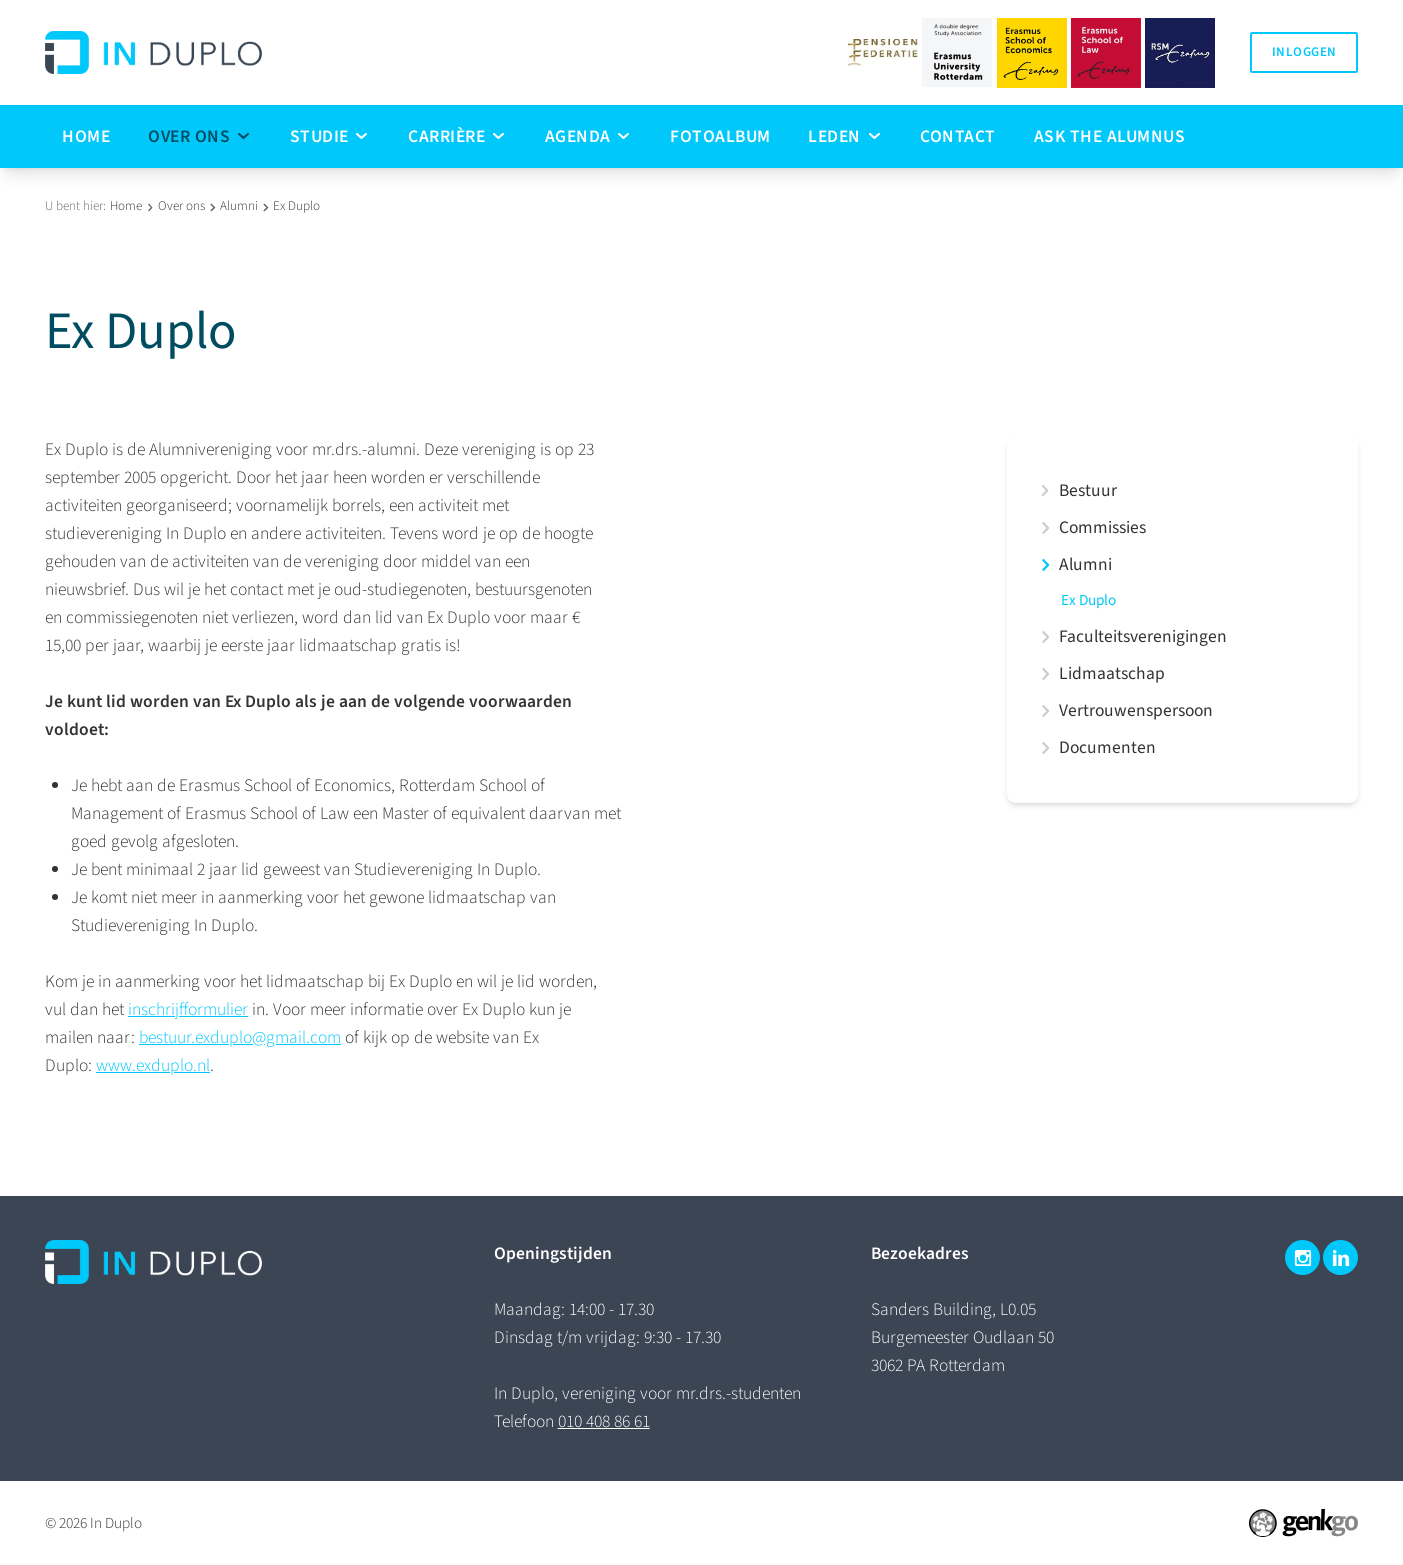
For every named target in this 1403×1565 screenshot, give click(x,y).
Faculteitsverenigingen (1143, 637)
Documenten (1107, 748)
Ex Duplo (296, 206)
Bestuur (1088, 491)
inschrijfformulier (188, 1009)
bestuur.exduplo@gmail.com (240, 1037)
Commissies (1102, 528)
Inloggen (1304, 52)
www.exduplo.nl (153, 1065)
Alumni (239, 206)
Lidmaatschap (1112, 674)
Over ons (181, 206)
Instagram (1302, 1257)
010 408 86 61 (604, 1421)
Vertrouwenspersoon (1136, 711)
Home (126, 206)
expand (1045, 491)
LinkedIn (1340, 1257)
